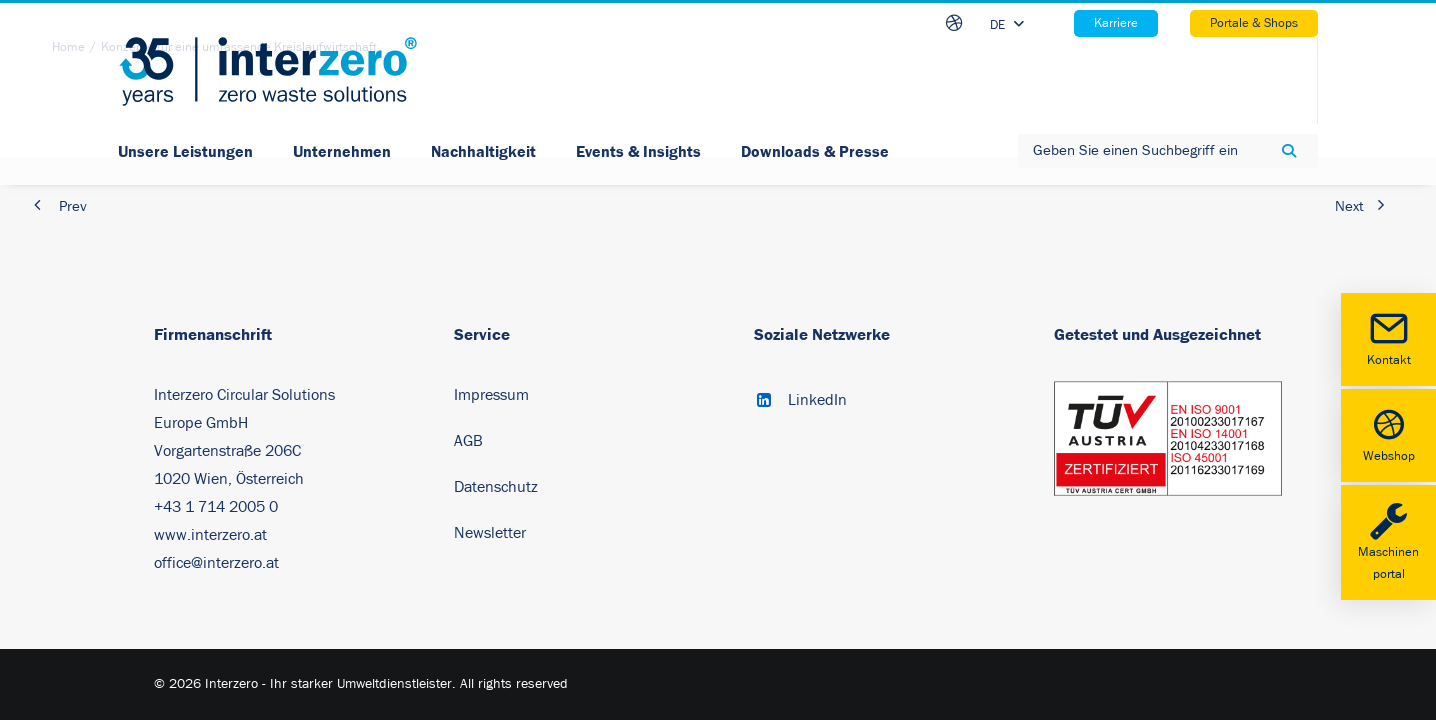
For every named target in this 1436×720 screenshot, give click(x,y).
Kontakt (1388, 337)
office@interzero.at (216, 563)
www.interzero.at (210, 535)
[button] (764, 402)
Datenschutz (496, 487)
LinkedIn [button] (817, 400)
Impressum (491, 395)
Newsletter (490, 533)
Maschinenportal (1388, 541)
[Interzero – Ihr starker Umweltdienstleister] (268, 71)
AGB (468, 441)
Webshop (1388, 433)
